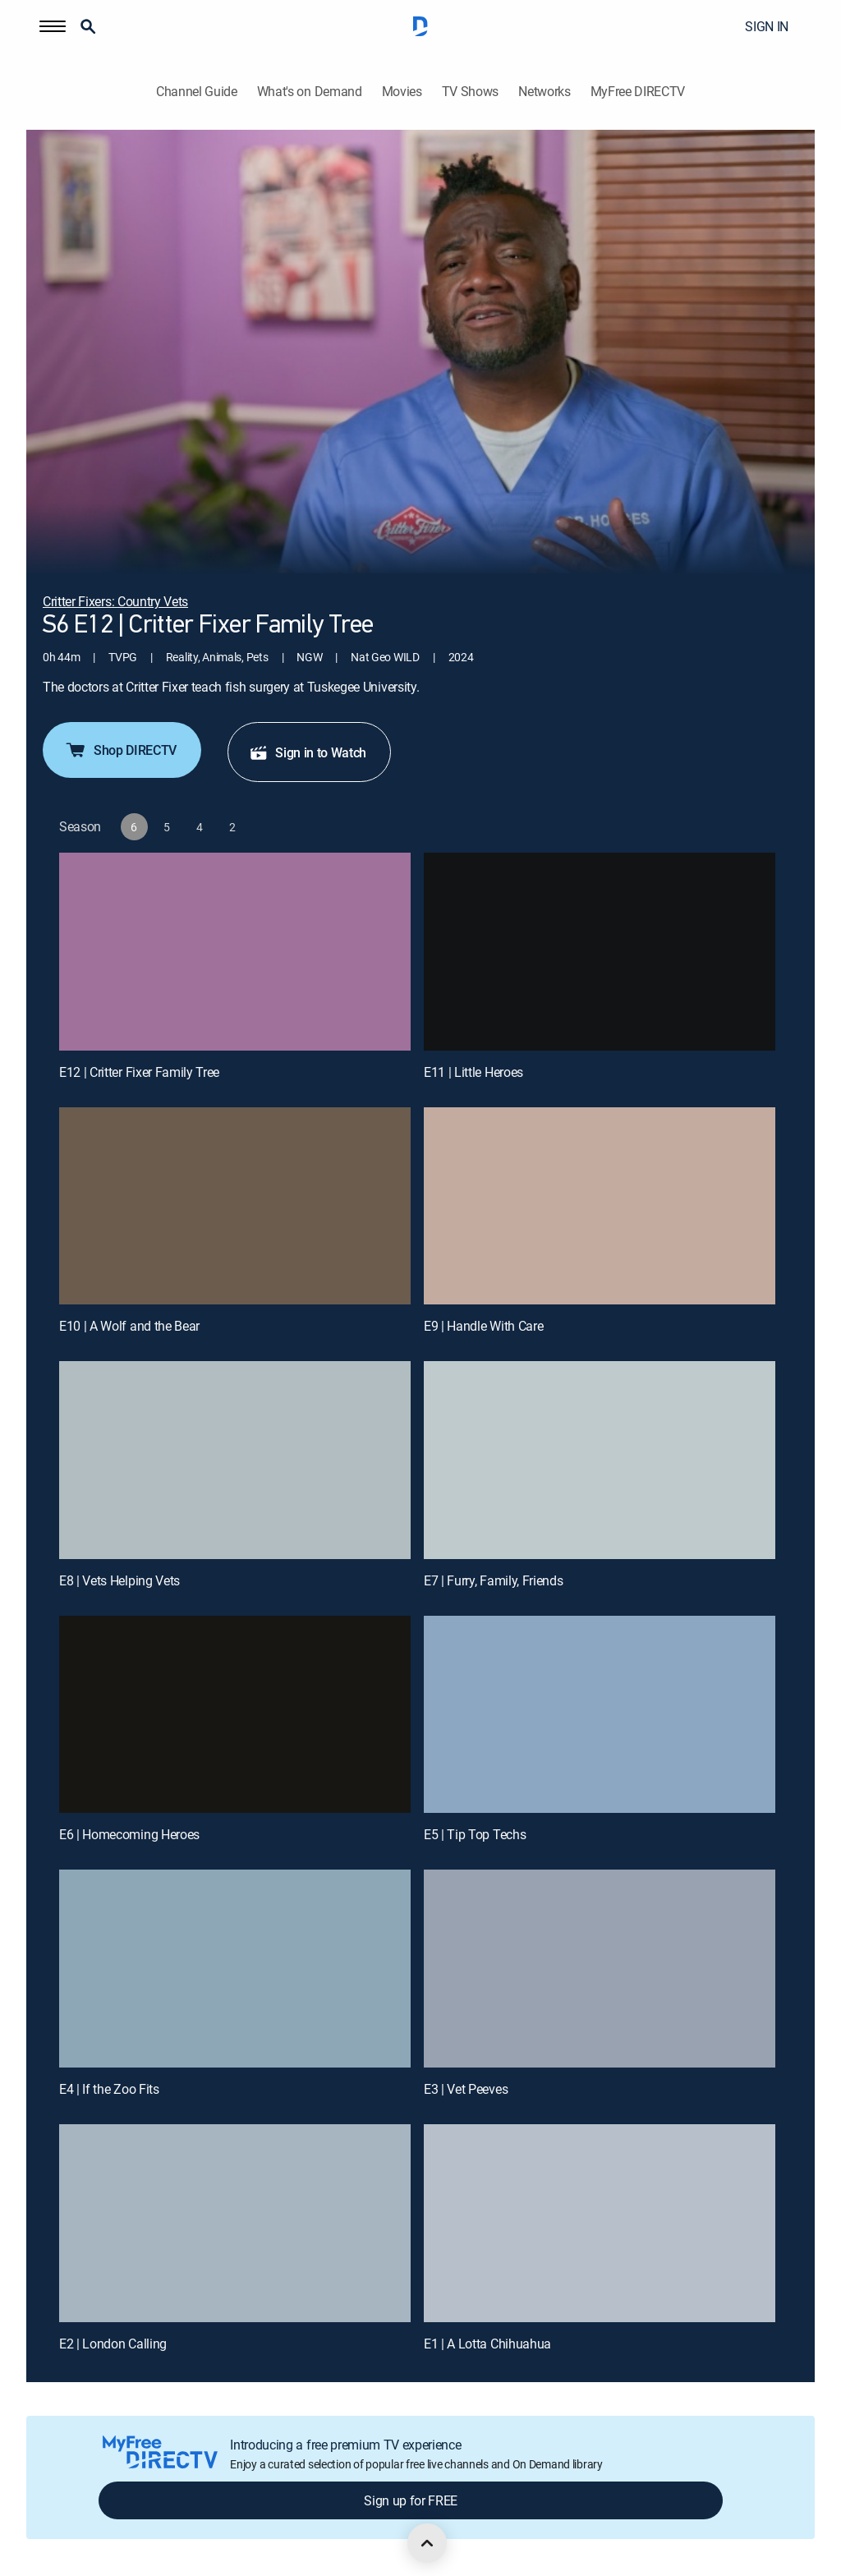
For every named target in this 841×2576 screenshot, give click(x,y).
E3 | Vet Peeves (466, 2089)
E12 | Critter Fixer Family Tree (139, 1072)
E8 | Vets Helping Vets (119, 1580)
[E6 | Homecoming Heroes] (235, 1715)
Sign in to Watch (307, 752)
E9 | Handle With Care (483, 1326)
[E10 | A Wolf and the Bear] (235, 1206)
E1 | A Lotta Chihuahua (487, 2343)
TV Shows (470, 91)
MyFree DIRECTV (638, 91)
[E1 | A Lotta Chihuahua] (599, 2223)
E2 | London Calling (113, 2343)
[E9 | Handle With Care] (599, 1206)
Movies (402, 91)
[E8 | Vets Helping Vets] (235, 1460)
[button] (52, 26)
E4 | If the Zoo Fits (109, 2089)
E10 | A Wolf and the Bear (129, 1326)
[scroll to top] (427, 2543)
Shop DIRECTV (120, 749)
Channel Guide (196, 91)
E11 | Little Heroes (473, 1072)
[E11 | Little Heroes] (599, 952)
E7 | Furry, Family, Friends (493, 1580)
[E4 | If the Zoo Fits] (235, 1969)
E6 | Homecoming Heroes (129, 1834)
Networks (544, 91)
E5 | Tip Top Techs (475, 1834)
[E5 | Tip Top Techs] (599, 1715)
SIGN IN (766, 26)
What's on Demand (309, 91)
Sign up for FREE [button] (410, 2500)
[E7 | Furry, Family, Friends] (599, 1460)
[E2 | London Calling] (235, 2223)
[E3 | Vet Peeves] (599, 1969)
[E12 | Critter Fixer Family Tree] (235, 952)
